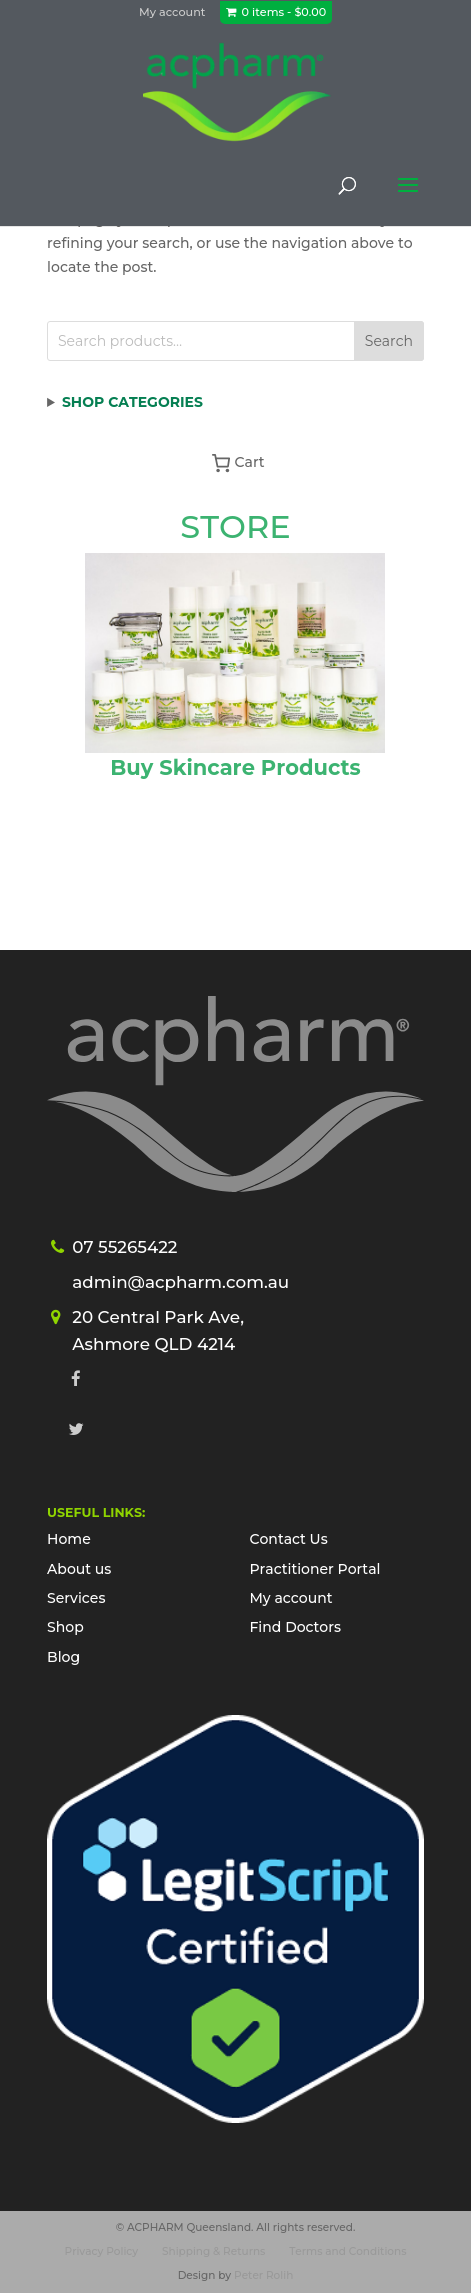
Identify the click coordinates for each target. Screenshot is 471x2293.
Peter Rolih (263, 2275)
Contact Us (288, 1539)
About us (79, 1569)
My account (172, 12)
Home (69, 1539)
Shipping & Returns (213, 2251)
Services (76, 1598)
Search (389, 341)
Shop (65, 1627)
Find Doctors (295, 1627)
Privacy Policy (102, 2251)
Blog (63, 1657)
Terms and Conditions (347, 2251)
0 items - (284, 12)
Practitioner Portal (314, 1569)
